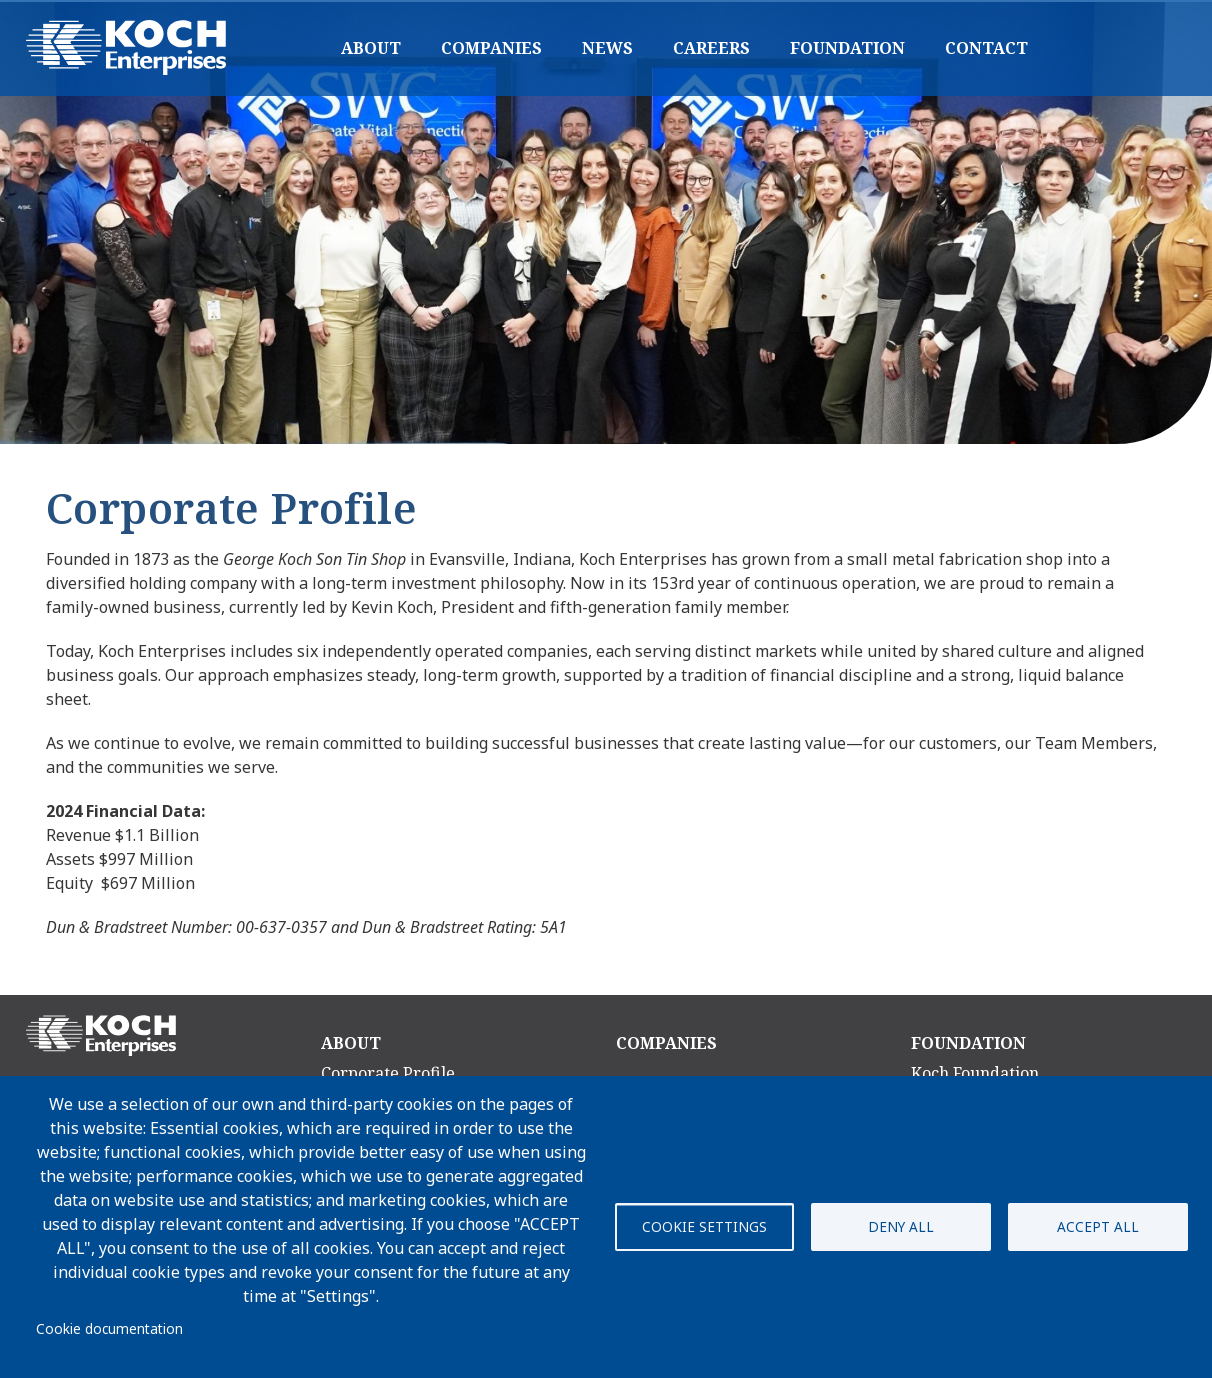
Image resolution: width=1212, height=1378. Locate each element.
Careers (711, 48)
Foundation (847, 48)
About (371, 48)
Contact (986, 48)
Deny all (901, 1226)
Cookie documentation (109, 1328)
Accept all (1098, 1226)
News (607, 48)
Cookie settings (704, 1226)
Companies (491, 48)
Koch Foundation (975, 1073)
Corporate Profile (388, 1073)
